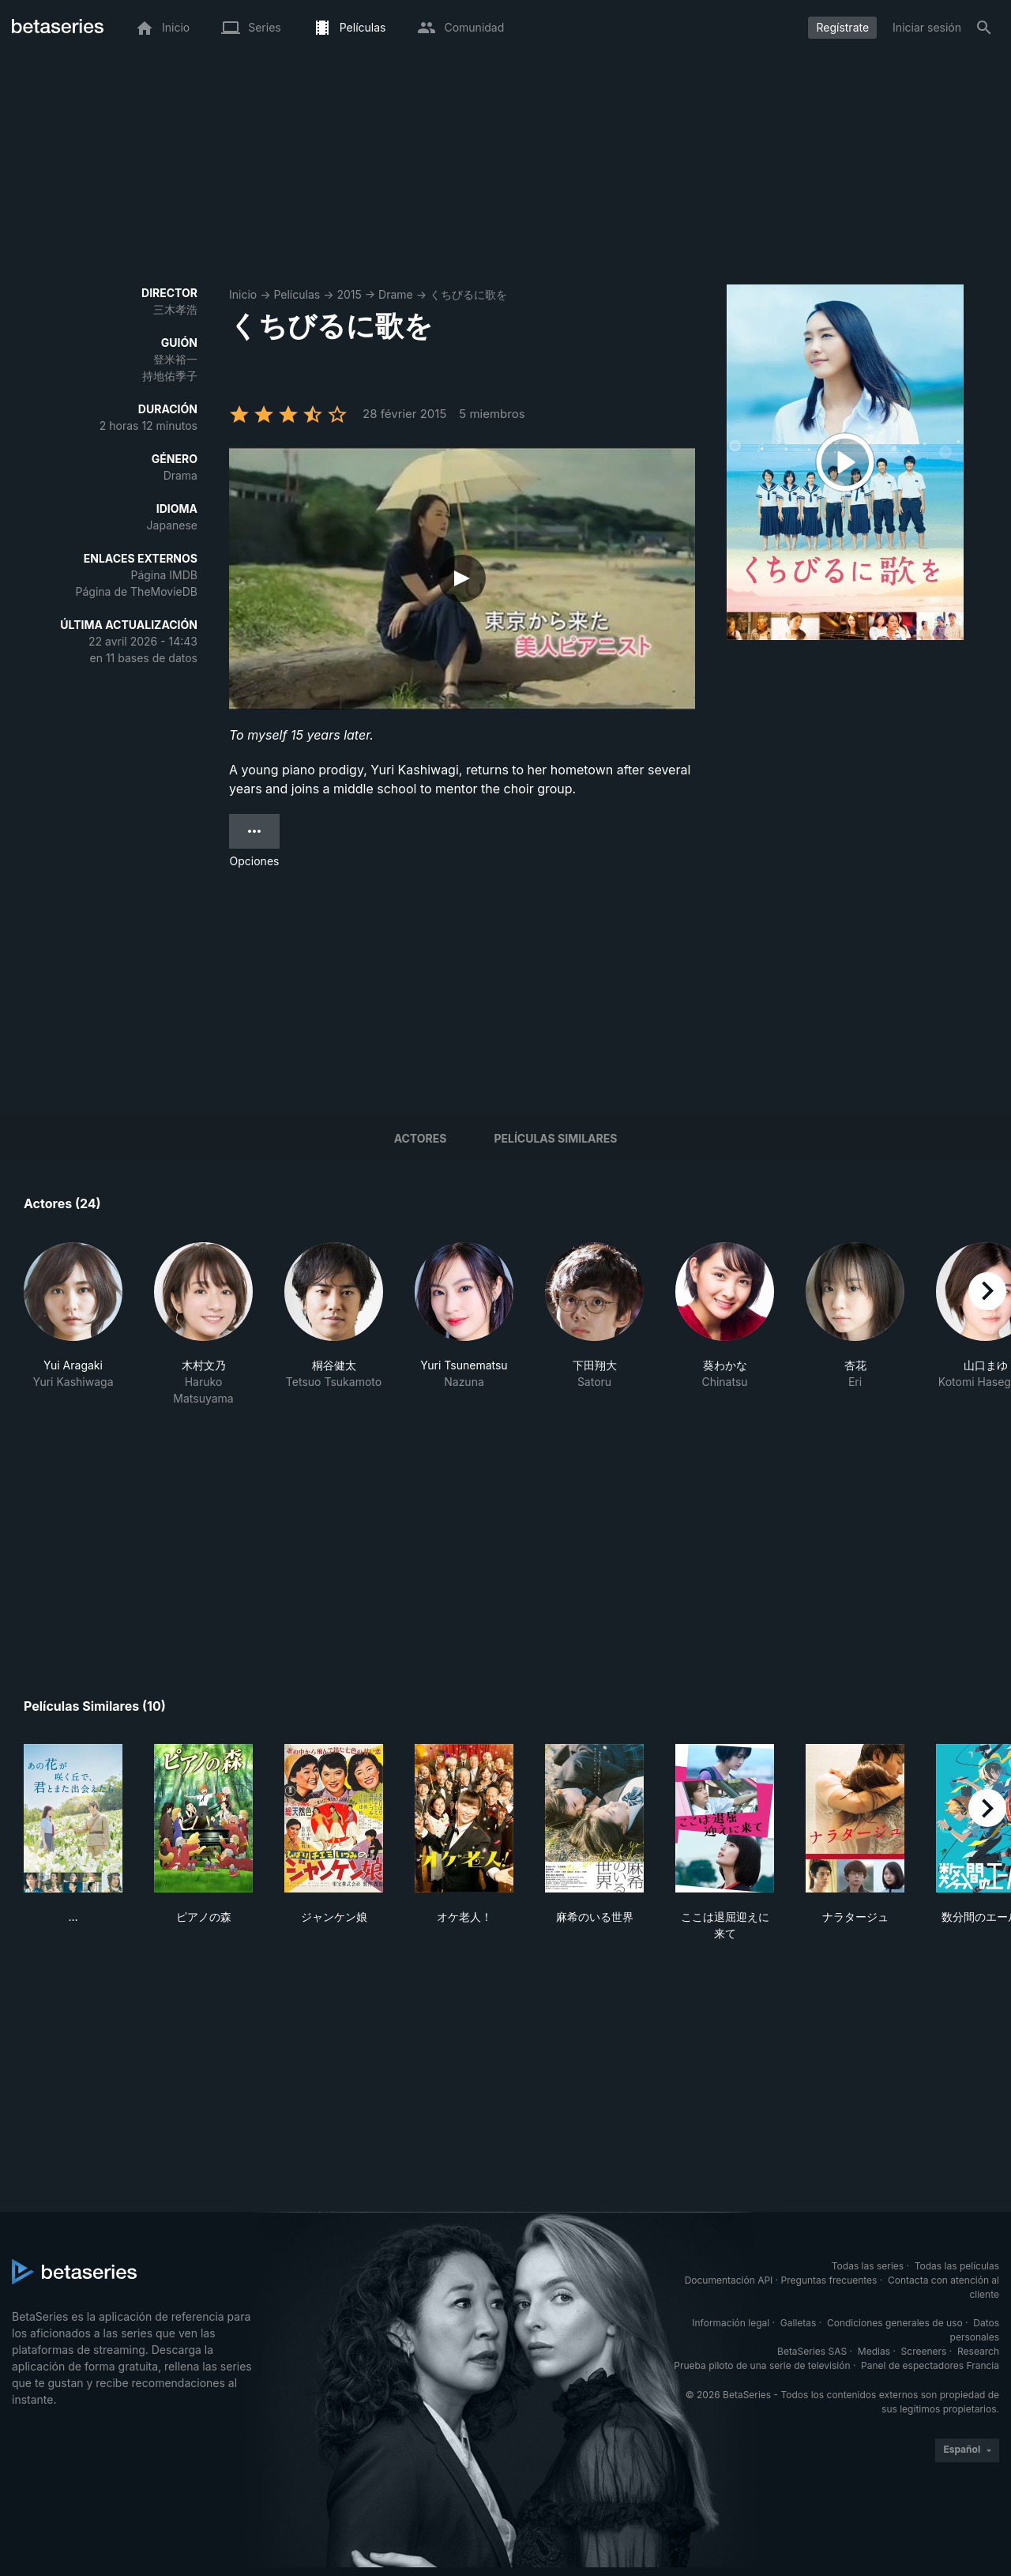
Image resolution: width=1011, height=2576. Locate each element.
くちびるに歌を (468, 294)
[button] (73, 1324)
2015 (348, 294)
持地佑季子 (169, 375)
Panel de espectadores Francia (930, 2365)
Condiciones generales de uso (895, 2323)
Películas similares (555, 1138)
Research (978, 2351)
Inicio (243, 294)
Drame (395, 294)
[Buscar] (984, 27)
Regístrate (842, 27)
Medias (874, 2351)
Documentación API (729, 2280)
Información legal (730, 2323)
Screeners (924, 2351)
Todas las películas (957, 2266)
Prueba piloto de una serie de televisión (762, 2365)
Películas (296, 294)
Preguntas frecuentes (829, 2280)
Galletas (798, 2323)
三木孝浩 (175, 309)
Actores (420, 1138)
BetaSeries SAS (812, 2351)
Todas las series (868, 2266)
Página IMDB (163, 575)
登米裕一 (175, 359)
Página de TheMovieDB (136, 591)
